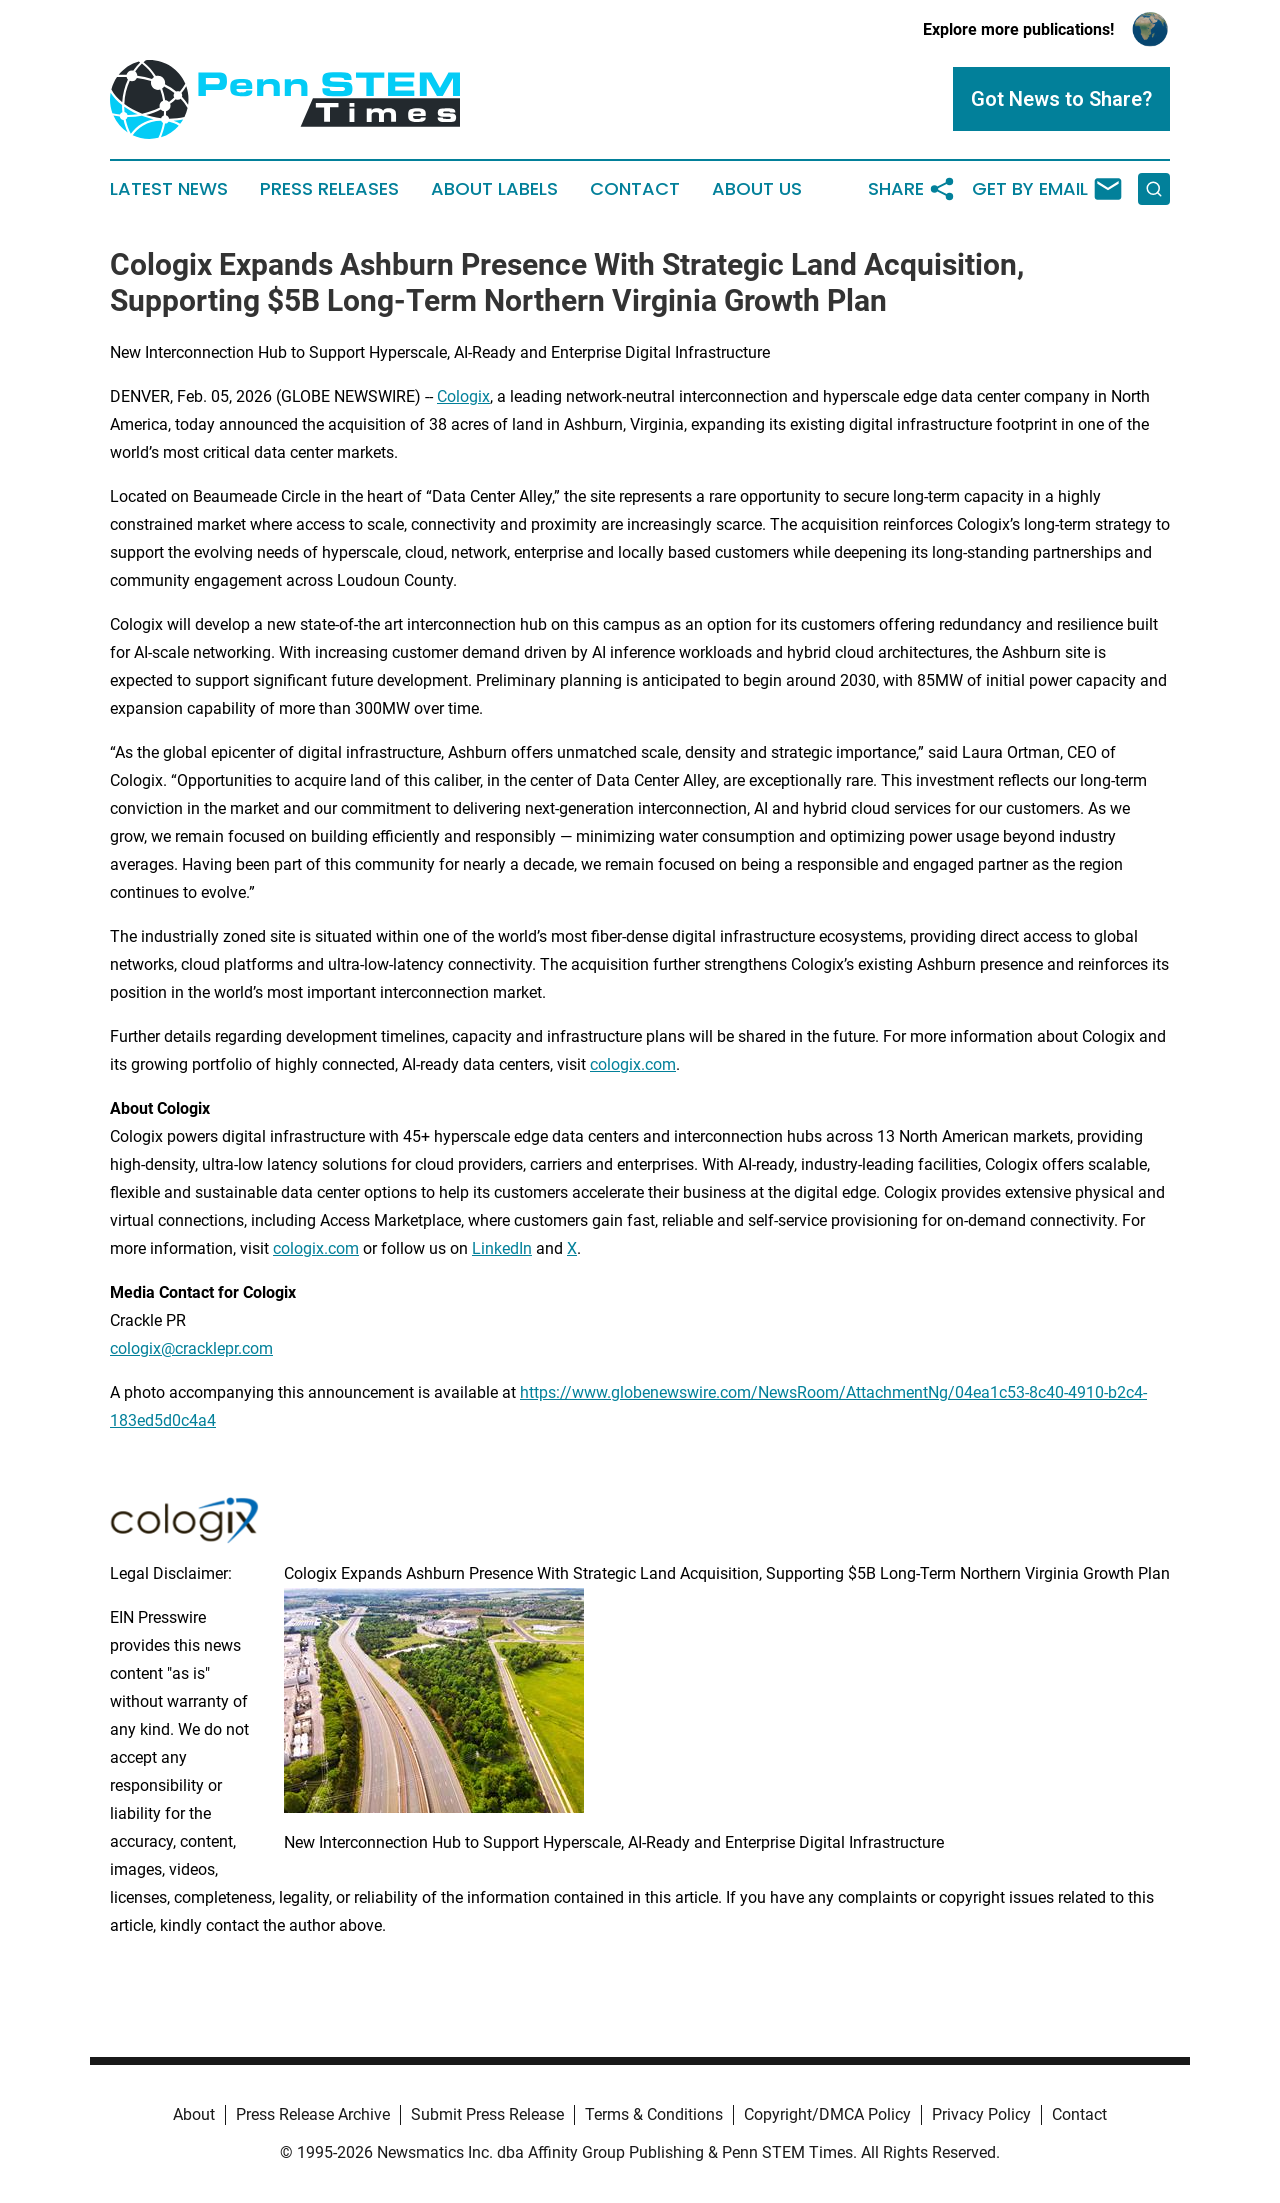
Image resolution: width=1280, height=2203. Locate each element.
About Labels (494, 189)
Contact (635, 189)
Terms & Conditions (654, 2114)
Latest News (169, 189)
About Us (757, 189)
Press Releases (329, 189)
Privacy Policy (981, 2114)
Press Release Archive (313, 2114)
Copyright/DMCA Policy (827, 2114)
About (194, 2114)
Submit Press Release (487, 2114)
